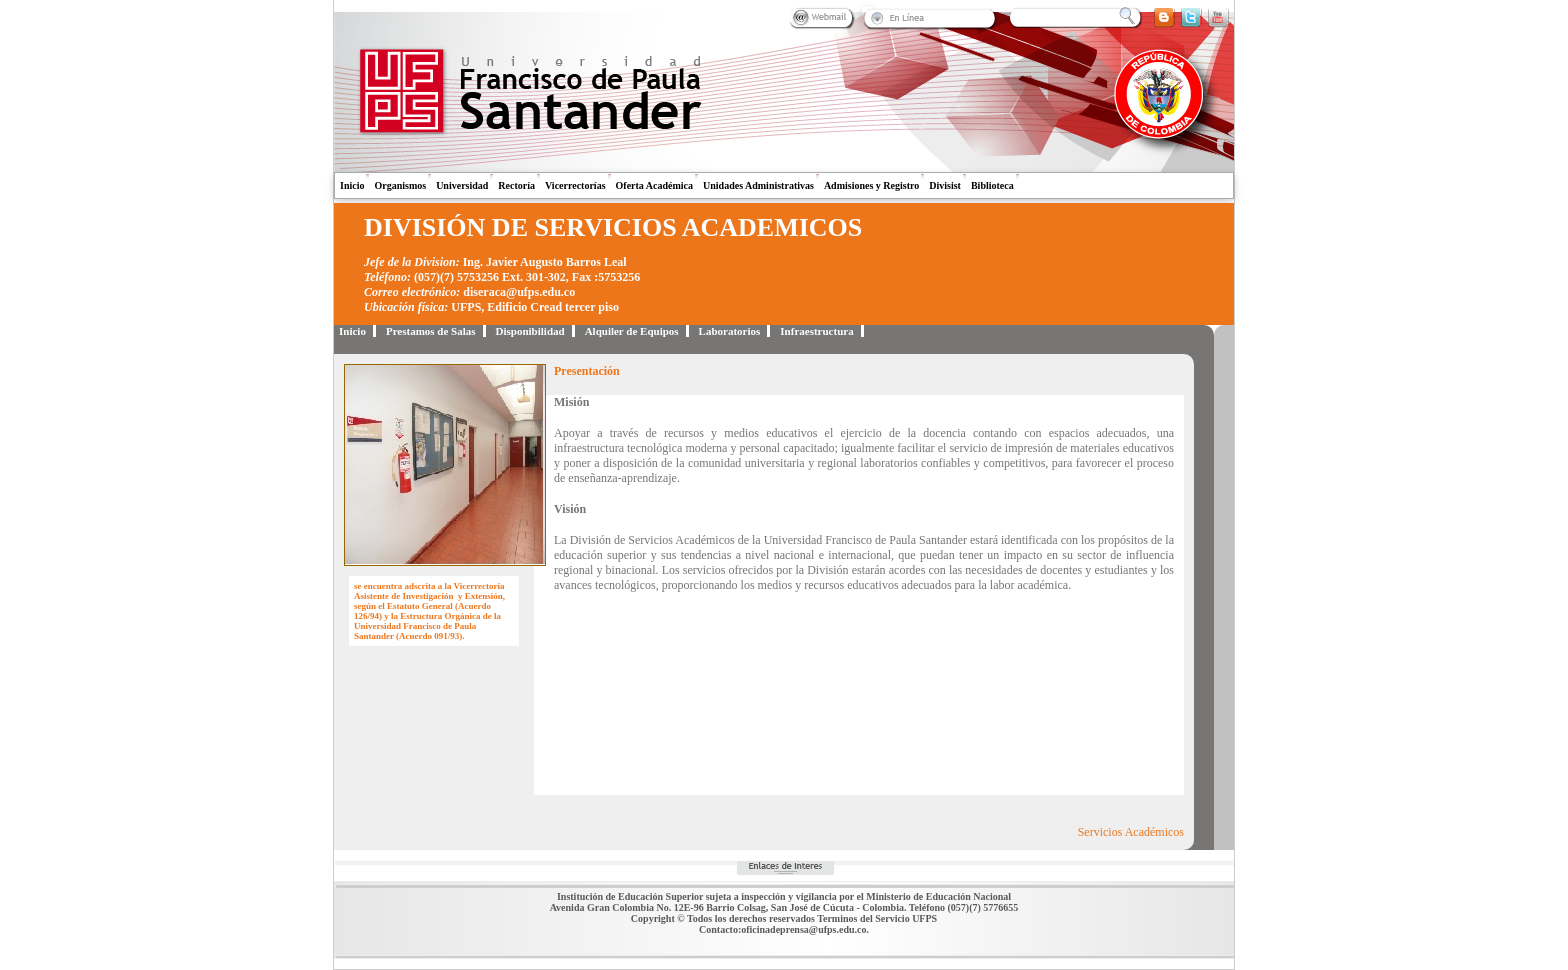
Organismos (400, 185)
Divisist (945, 185)
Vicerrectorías (575, 185)
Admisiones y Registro (871, 185)
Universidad (462, 185)
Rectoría (516, 185)
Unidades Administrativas (758, 185)
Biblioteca (992, 185)
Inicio (352, 185)
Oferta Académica (654, 185)
